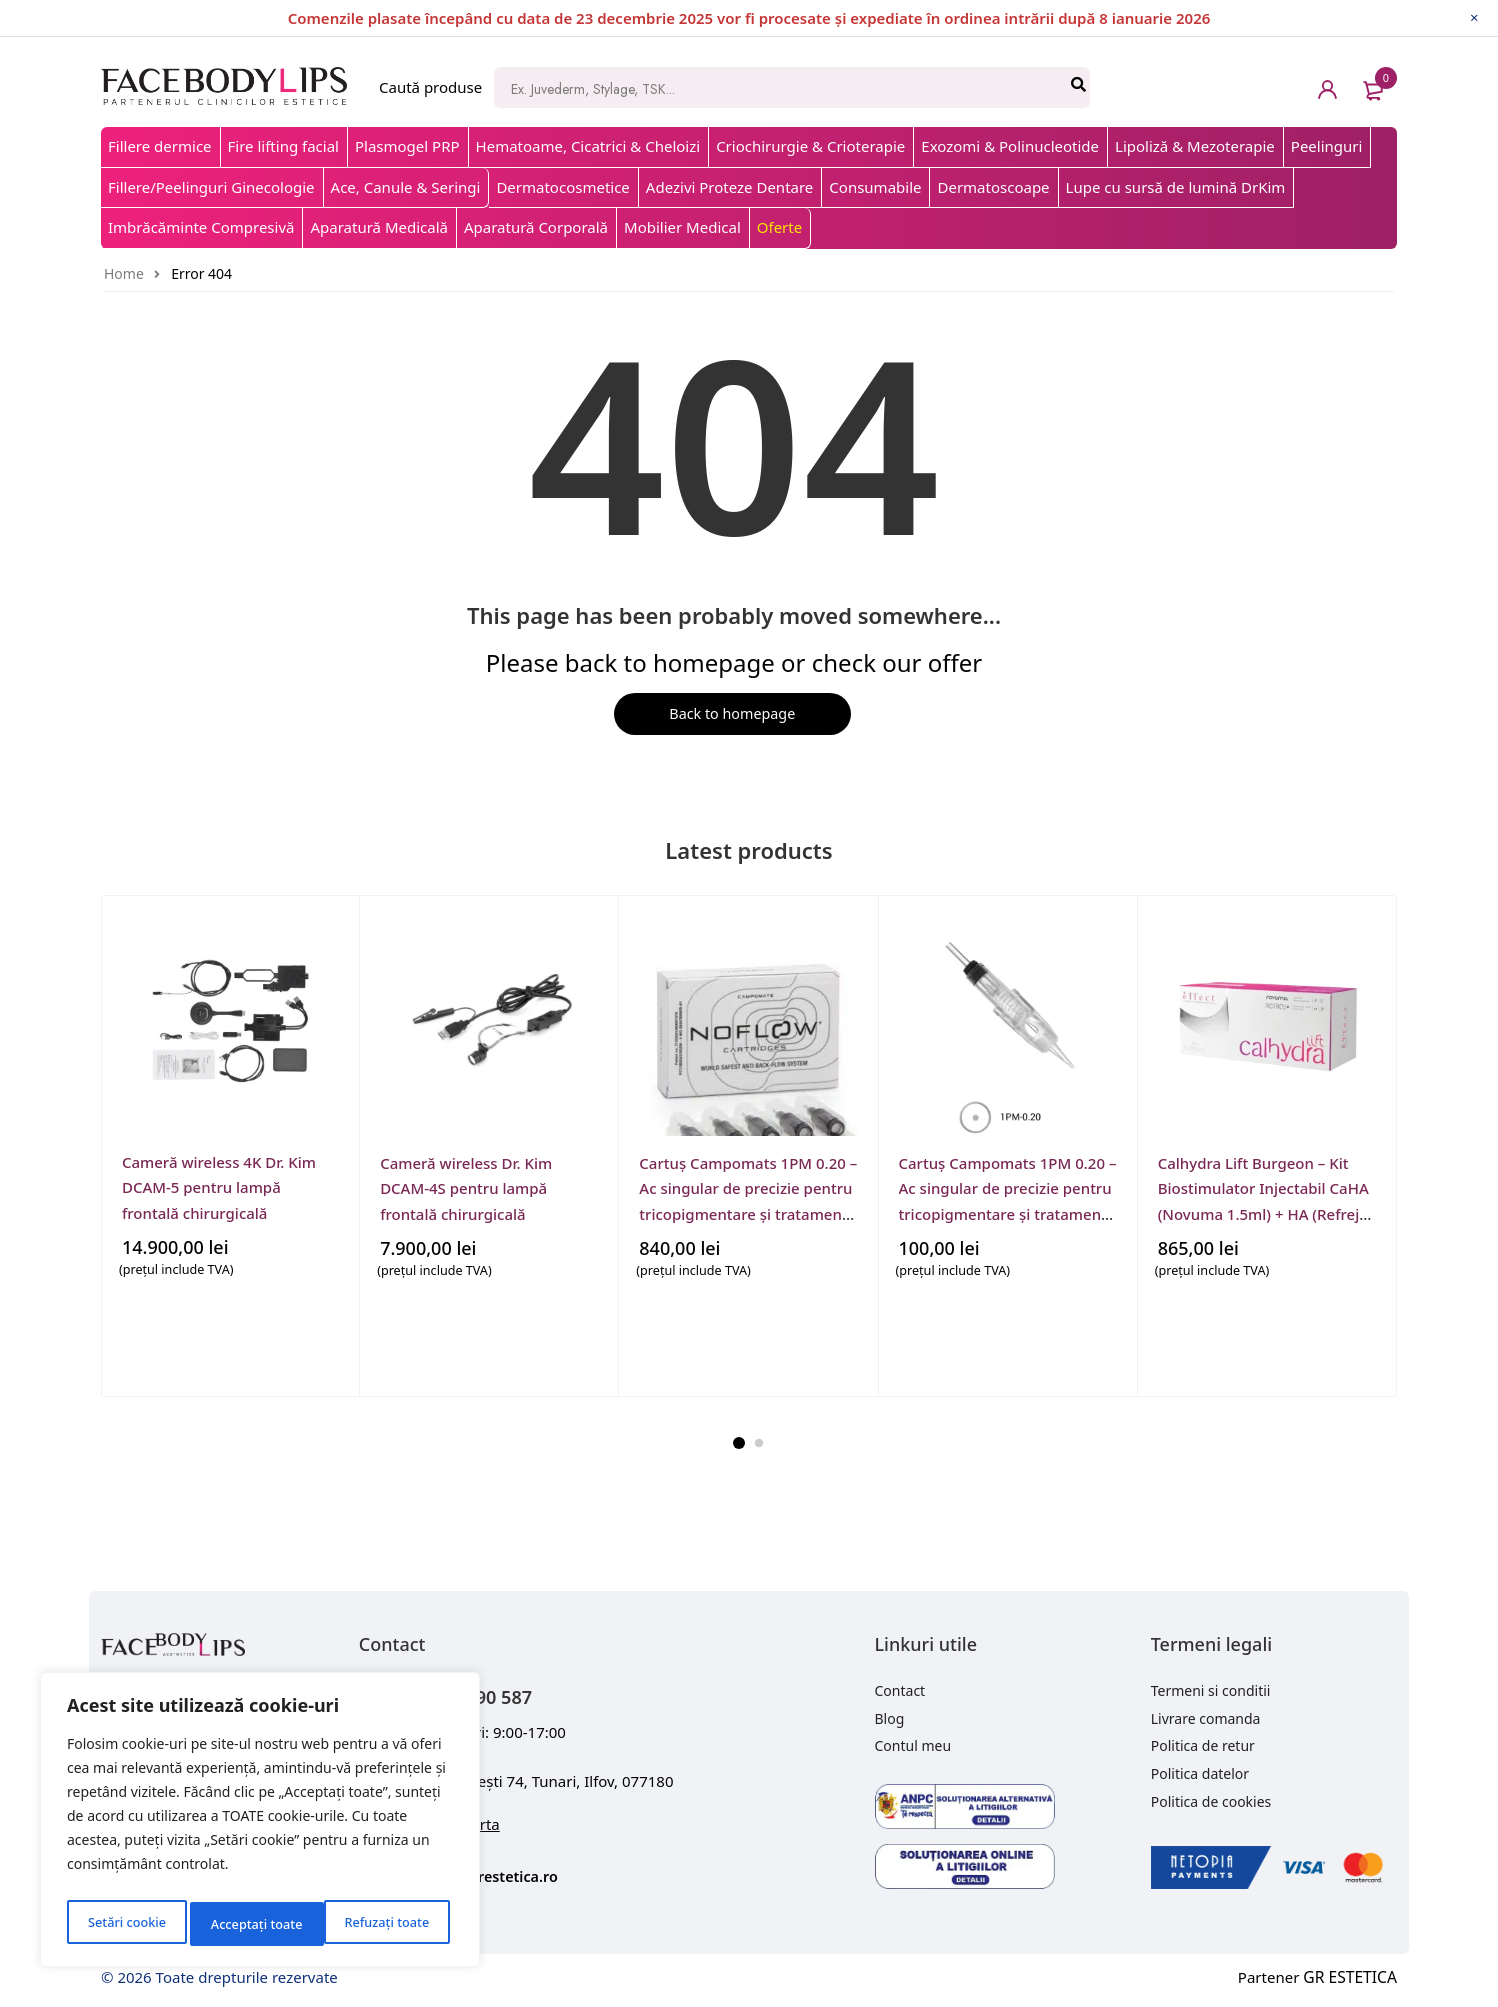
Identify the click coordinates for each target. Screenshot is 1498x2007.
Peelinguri (1327, 146)
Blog (890, 1720)
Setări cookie (125, 1923)
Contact (900, 1692)
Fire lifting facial (283, 146)
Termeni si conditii (1211, 1692)
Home (124, 273)
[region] (260, 1824)
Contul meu (913, 1748)
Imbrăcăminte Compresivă (201, 227)
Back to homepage (729, 715)
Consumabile (875, 187)
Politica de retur (1203, 1748)
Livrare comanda (1206, 1720)
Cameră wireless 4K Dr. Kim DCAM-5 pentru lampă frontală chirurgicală (219, 1188)
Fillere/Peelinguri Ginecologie (211, 187)
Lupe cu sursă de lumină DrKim (1176, 187)
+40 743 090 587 (485, 1696)
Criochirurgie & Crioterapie (810, 146)
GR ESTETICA (1352, 1979)
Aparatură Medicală (379, 227)
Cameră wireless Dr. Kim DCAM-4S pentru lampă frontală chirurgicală (466, 1189)
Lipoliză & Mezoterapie (1195, 146)
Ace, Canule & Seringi (406, 187)
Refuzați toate (252, 1923)
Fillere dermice (160, 146)
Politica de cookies (1211, 1804)
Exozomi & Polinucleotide (1010, 146)
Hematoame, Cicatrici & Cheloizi (588, 146)
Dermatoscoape (993, 187)
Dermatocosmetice (562, 187)
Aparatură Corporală (536, 227)
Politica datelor (1200, 1776)
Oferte (779, 227)
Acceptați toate (387, 1923)
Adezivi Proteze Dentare (729, 187)
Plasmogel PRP (407, 146)
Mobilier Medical (682, 227)
